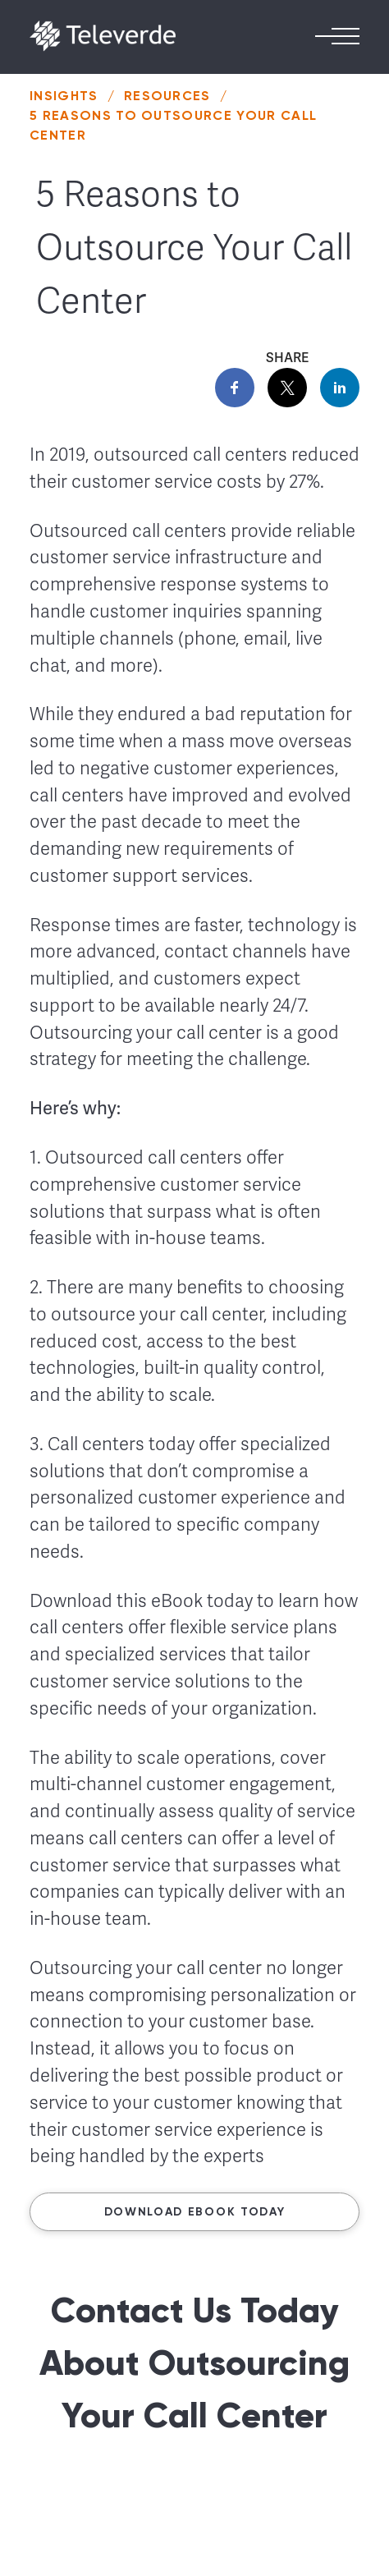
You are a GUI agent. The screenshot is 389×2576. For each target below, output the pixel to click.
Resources (167, 95)
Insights (64, 95)
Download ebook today (195, 2212)
